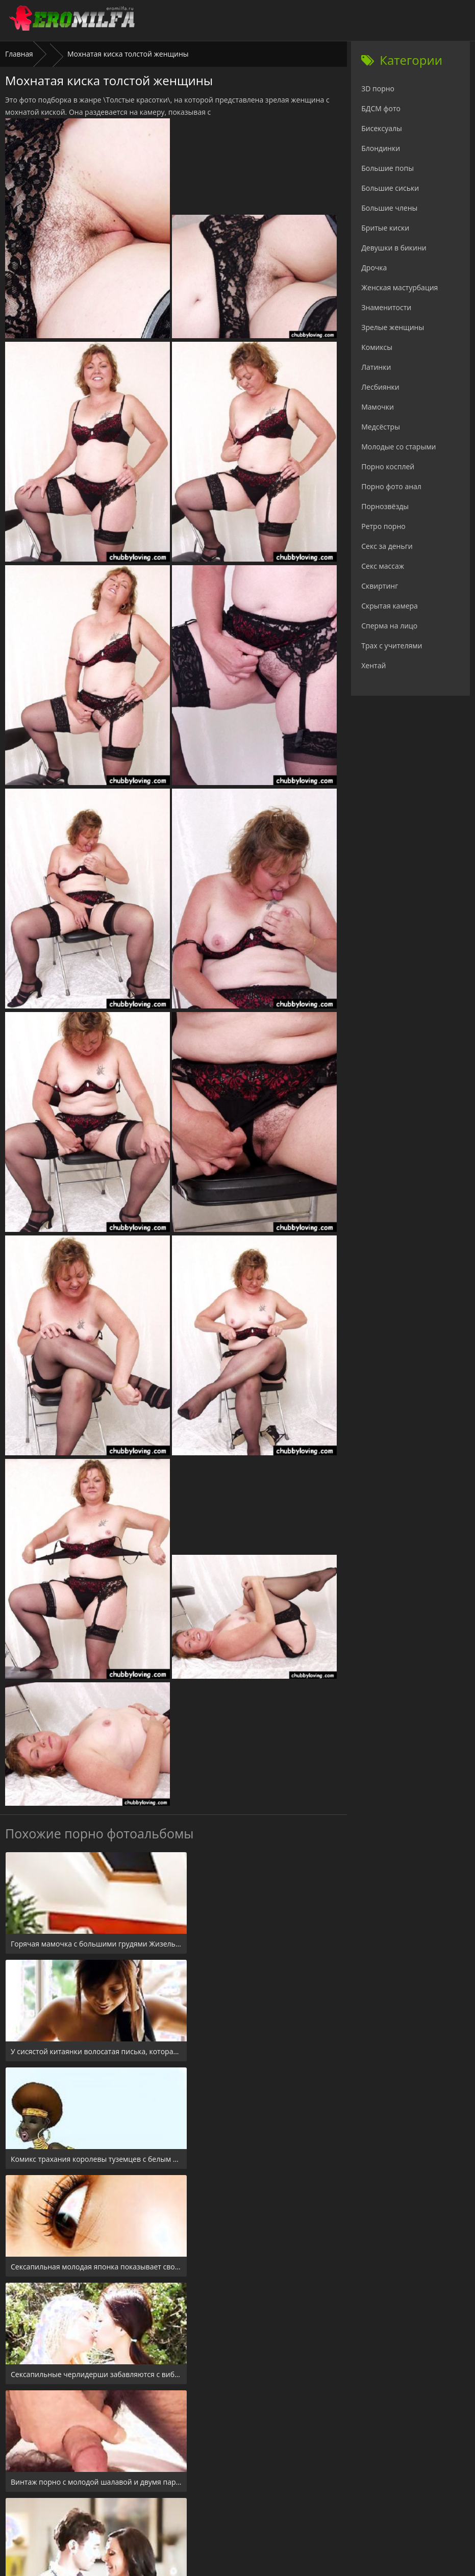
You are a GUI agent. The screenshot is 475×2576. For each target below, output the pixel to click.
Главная (19, 54)
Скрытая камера (389, 606)
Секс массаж (382, 566)
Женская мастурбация (399, 287)
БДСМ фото (381, 108)
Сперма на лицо (389, 625)
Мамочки (377, 407)
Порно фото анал (391, 486)
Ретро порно (383, 526)
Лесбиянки (380, 387)
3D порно (377, 88)
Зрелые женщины (392, 327)
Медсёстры (380, 427)
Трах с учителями (391, 645)
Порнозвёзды (385, 506)
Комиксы (376, 347)
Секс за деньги (386, 546)
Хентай (373, 665)
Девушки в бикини (394, 247)
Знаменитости (386, 307)
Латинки (376, 367)
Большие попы (387, 168)
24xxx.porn (214, 2514)
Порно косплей (387, 466)
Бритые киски (385, 228)
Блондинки (380, 148)
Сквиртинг (379, 586)
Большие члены (389, 208)
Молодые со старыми (398, 446)
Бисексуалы (381, 128)
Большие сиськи (390, 188)
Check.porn (260, 2514)
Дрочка (374, 267)
